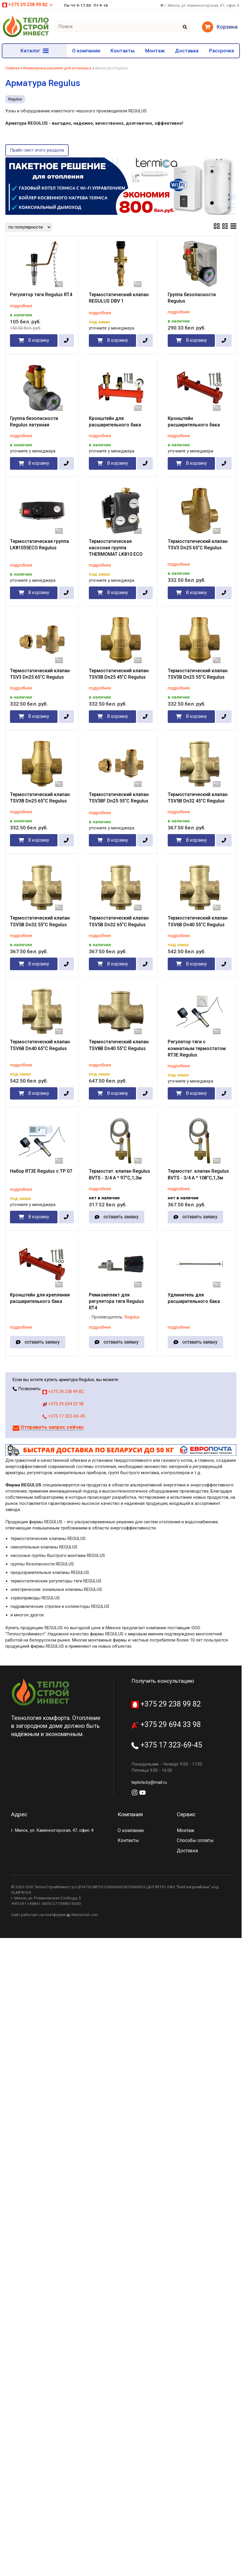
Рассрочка (221, 51)
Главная (12, 68)
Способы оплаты (195, 1840)
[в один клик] (66, 340)
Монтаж (155, 51)
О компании (86, 51)
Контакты (123, 51)
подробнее (21, 305)
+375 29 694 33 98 (63, 1404)
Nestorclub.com (85, 1915)
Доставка (187, 51)
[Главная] (25, 36)
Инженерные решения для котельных (57, 68)
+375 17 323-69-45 (64, 1416)
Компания (130, 1814)
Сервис (186, 1814)
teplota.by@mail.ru (149, 1782)
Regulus (15, 99)
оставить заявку (121, 1217)
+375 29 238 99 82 (27, 4)
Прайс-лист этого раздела (37, 150)
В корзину (38, 340)
